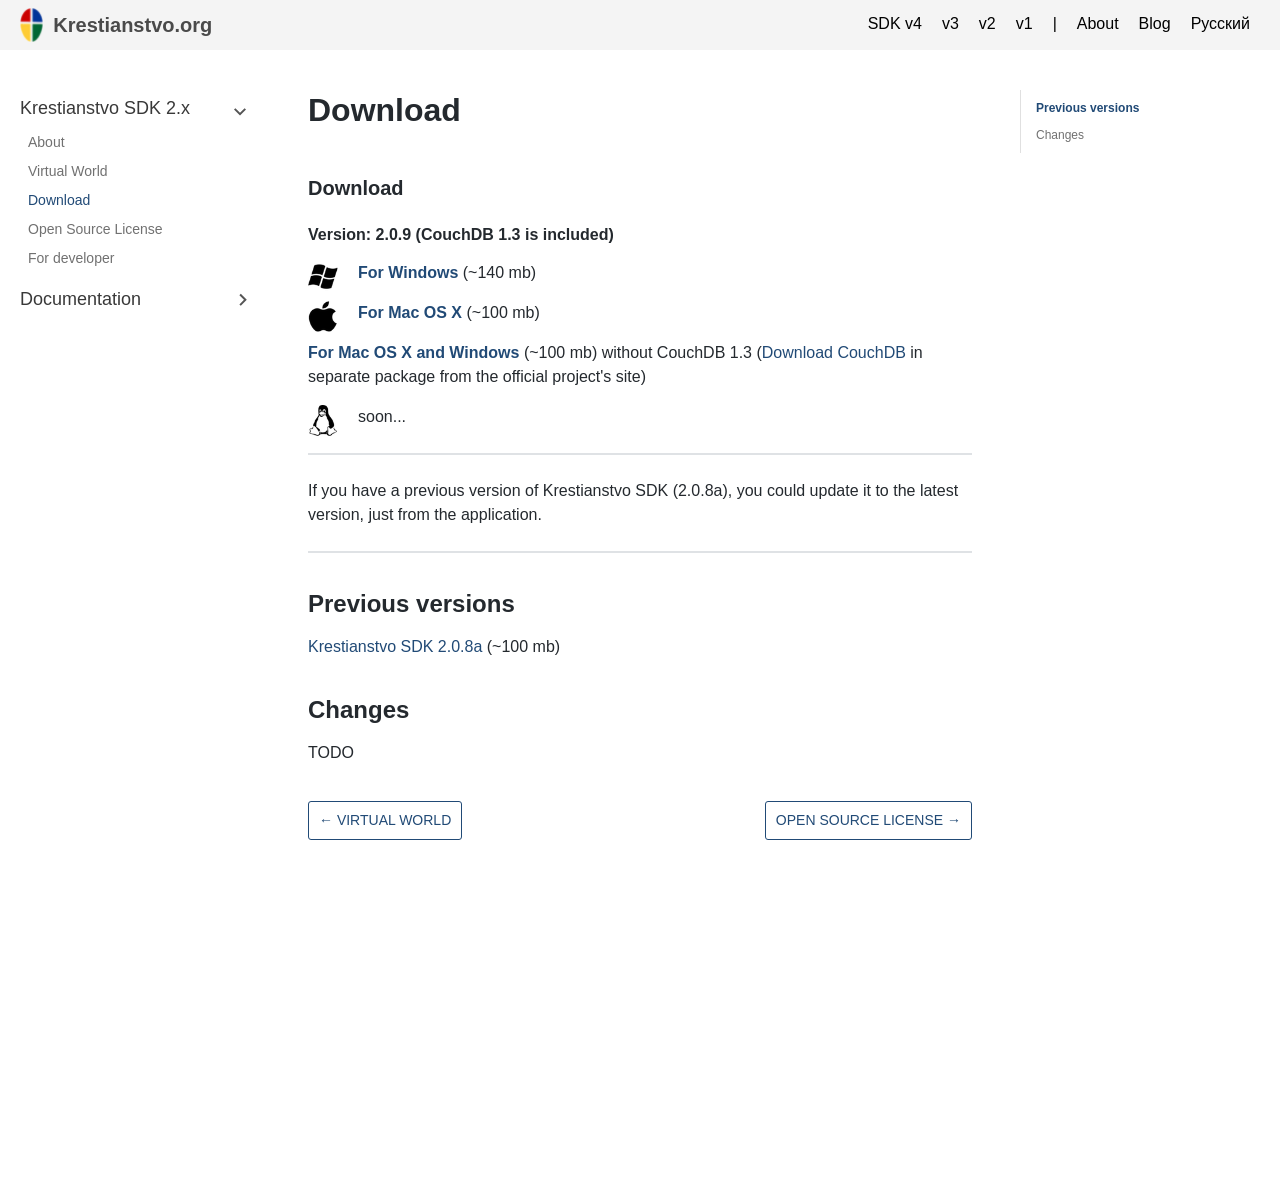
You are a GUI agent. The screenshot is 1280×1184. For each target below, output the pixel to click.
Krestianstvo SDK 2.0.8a (395, 646)
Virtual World (68, 171)
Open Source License (95, 229)
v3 (950, 23)
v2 (987, 23)
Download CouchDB (834, 352)
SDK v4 (895, 23)
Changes (1060, 135)
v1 (1024, 23)
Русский (1220, 23)
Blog (1155, 23)
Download (59, 200)
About (1098, 23)
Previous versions (1087, 108)
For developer (71, 258)
